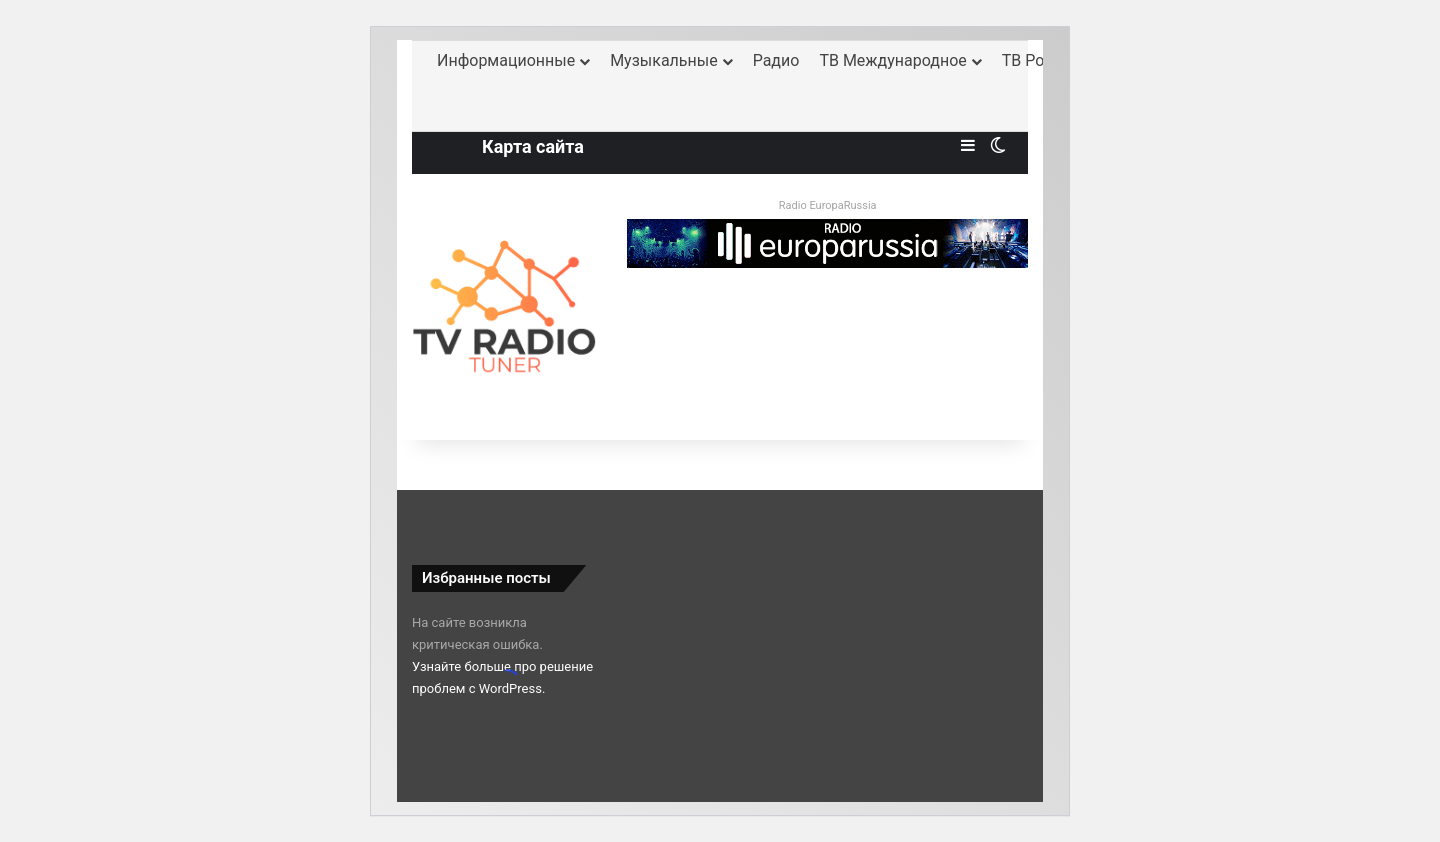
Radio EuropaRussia (828, 205)
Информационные (506, 60)
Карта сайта (533, 146)
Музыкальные (664, 60)
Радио (776, 60)
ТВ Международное (892, 60)
